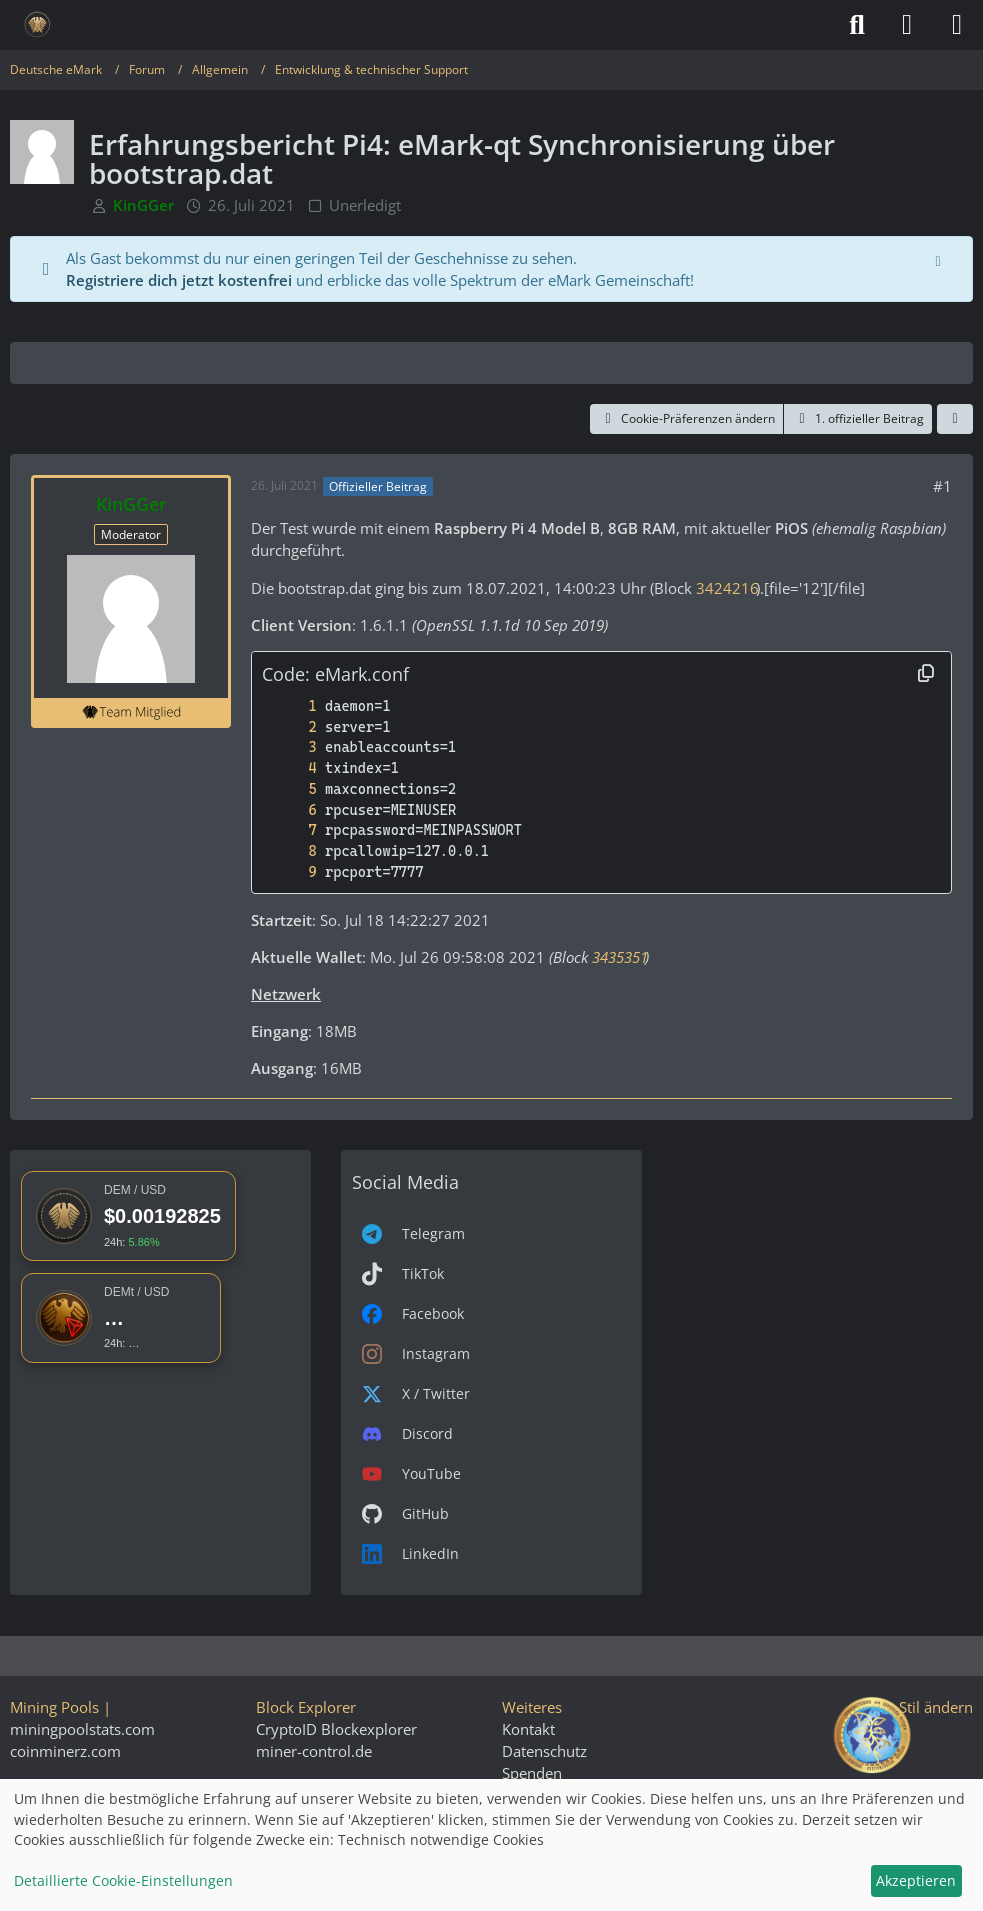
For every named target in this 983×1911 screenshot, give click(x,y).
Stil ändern (936, 1707)
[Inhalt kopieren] (926, 674)
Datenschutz (544, 1751)
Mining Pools (54, 1707)
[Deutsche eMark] (37, 25)
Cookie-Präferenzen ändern (686, 418)
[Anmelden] (907, 25)
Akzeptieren (916, 1880)
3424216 (726, 588)
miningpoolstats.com (82, 1729)
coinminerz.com (65, 1751)
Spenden (532, 1773)
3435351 (618, 957)
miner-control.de (314, 1751)
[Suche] (857, 25)
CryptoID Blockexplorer (336, 1729)
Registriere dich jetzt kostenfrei (179, 280)
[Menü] (957, 25)
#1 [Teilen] (942, 486)
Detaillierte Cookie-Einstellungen (123, 1880)
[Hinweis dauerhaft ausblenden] (940, 259)
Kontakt (528, 1729)
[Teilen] (955, 419)
